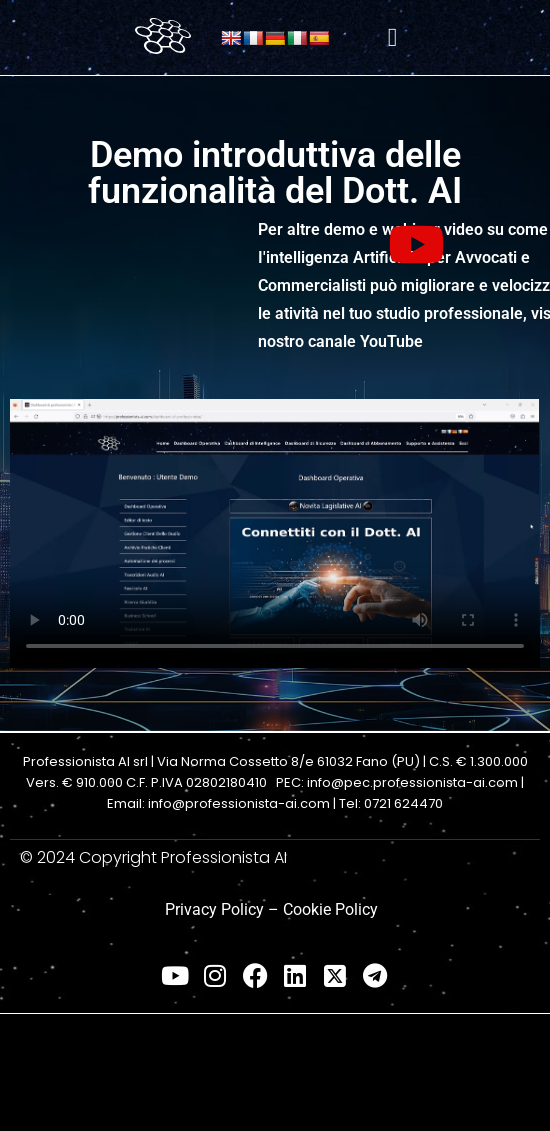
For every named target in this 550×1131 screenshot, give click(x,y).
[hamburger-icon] (392, 37)
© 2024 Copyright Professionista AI (153, 857)
